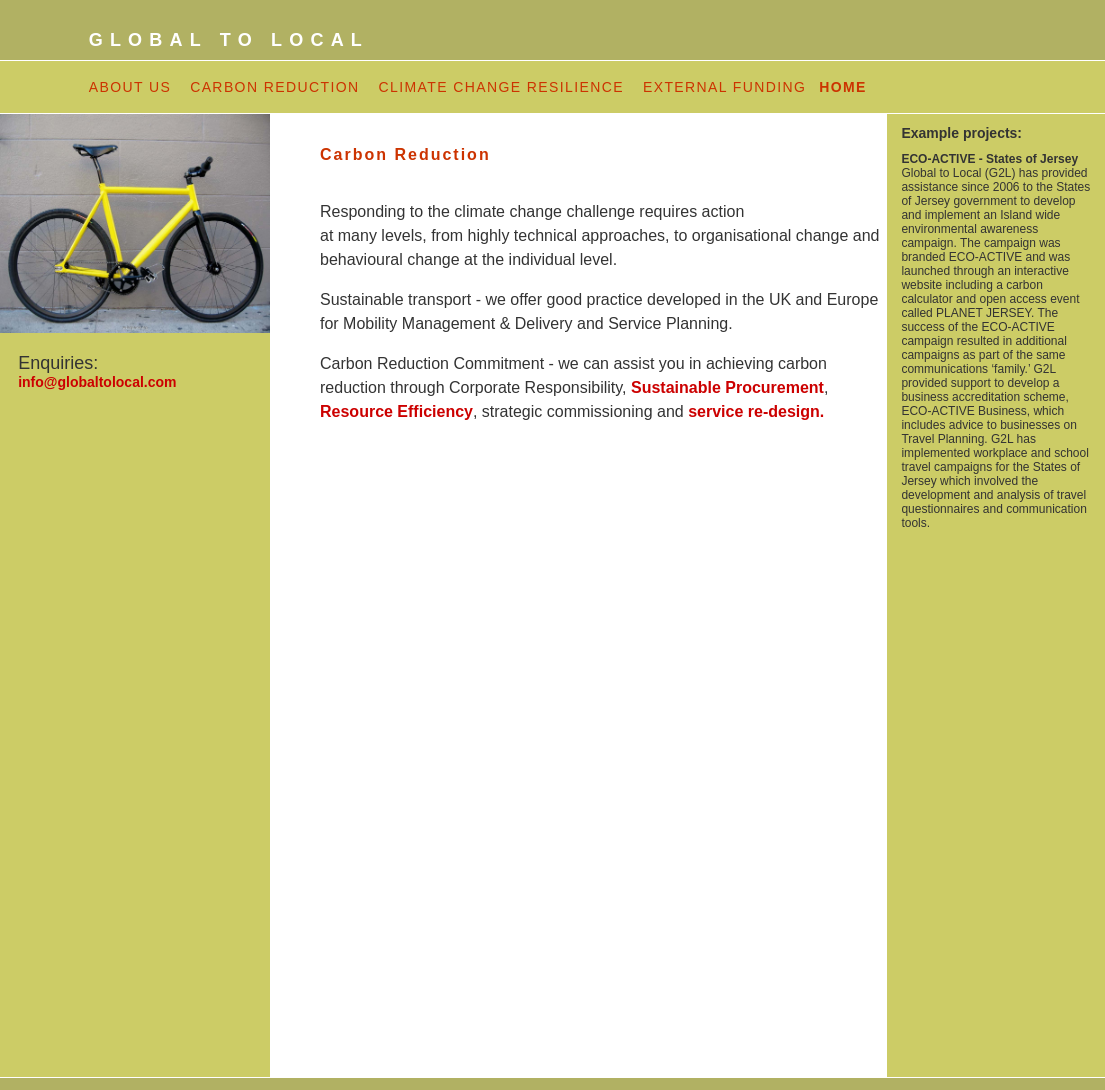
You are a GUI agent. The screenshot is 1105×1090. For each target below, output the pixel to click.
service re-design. (756, 411)
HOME (843, 87)
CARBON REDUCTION (274, 87)
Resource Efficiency (396, 411)
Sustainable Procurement (727, 387)
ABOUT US (130, 87)
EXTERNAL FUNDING (727, 87)
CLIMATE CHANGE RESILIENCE (501, 87)
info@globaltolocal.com (97, 382)
